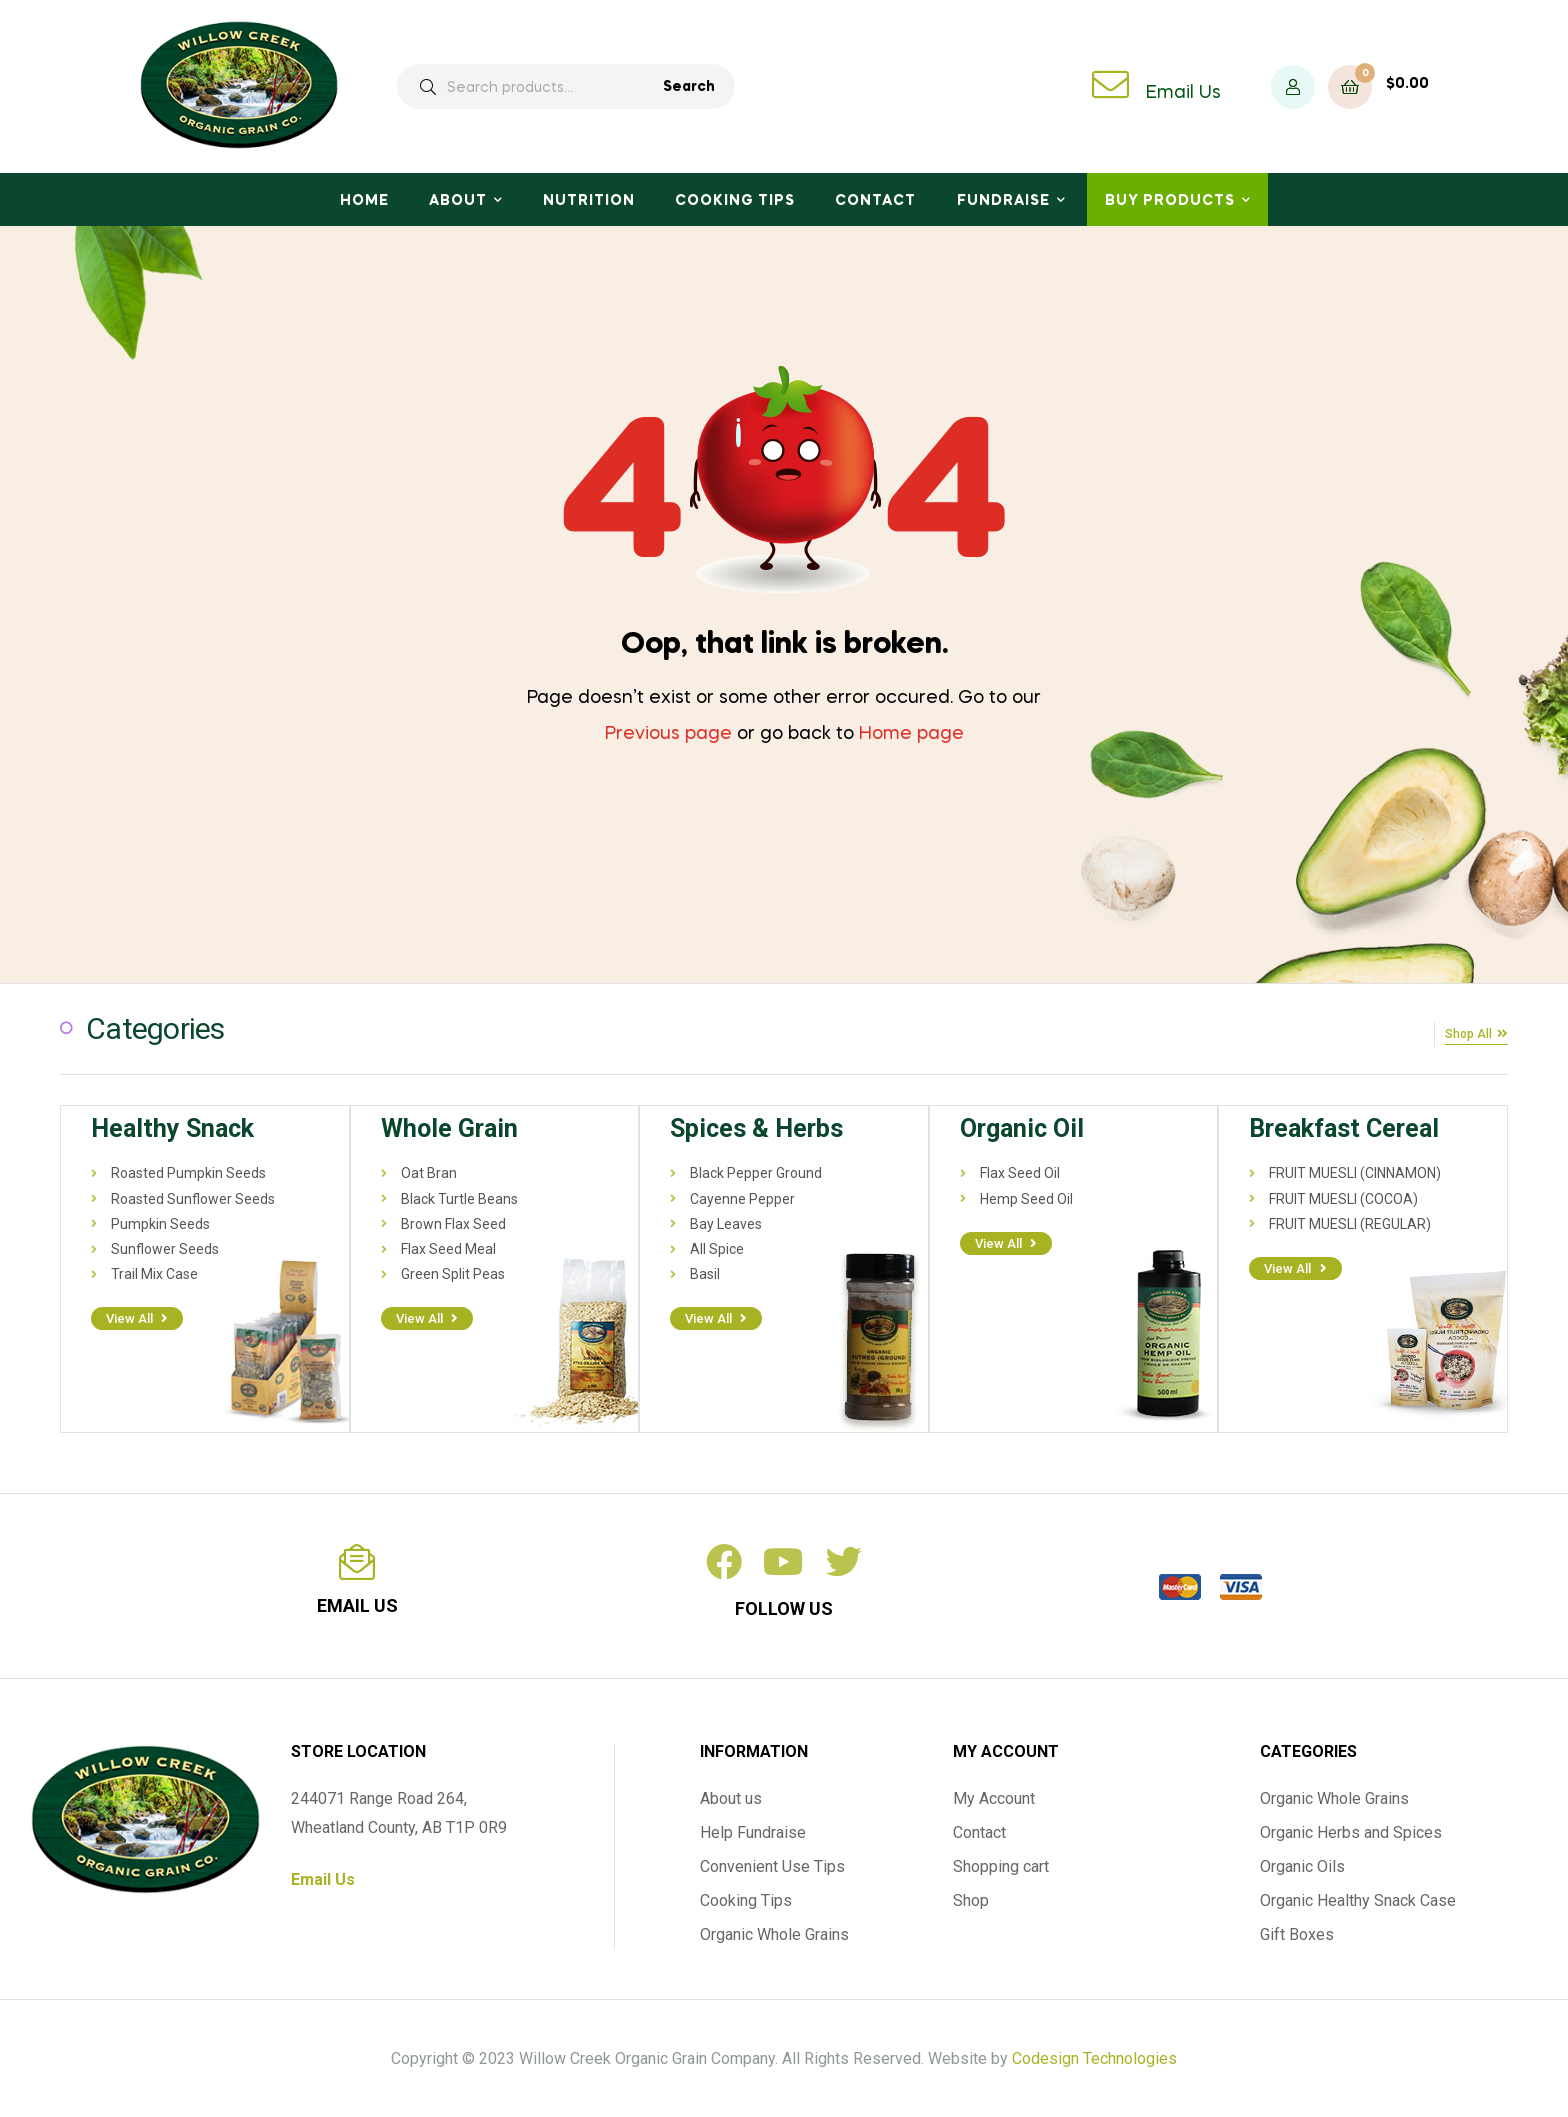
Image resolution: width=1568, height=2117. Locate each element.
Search (689, 87)
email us (357, 1603)
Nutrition (589, 201)
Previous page (668, 734)
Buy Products (1170, 201)
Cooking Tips (735, 201)
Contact (875, 201)
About (458, 201)
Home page (911, 734)
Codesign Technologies (1094, 2056)
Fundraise (1003, 201)
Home (364, 201)
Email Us (1183, 93)
